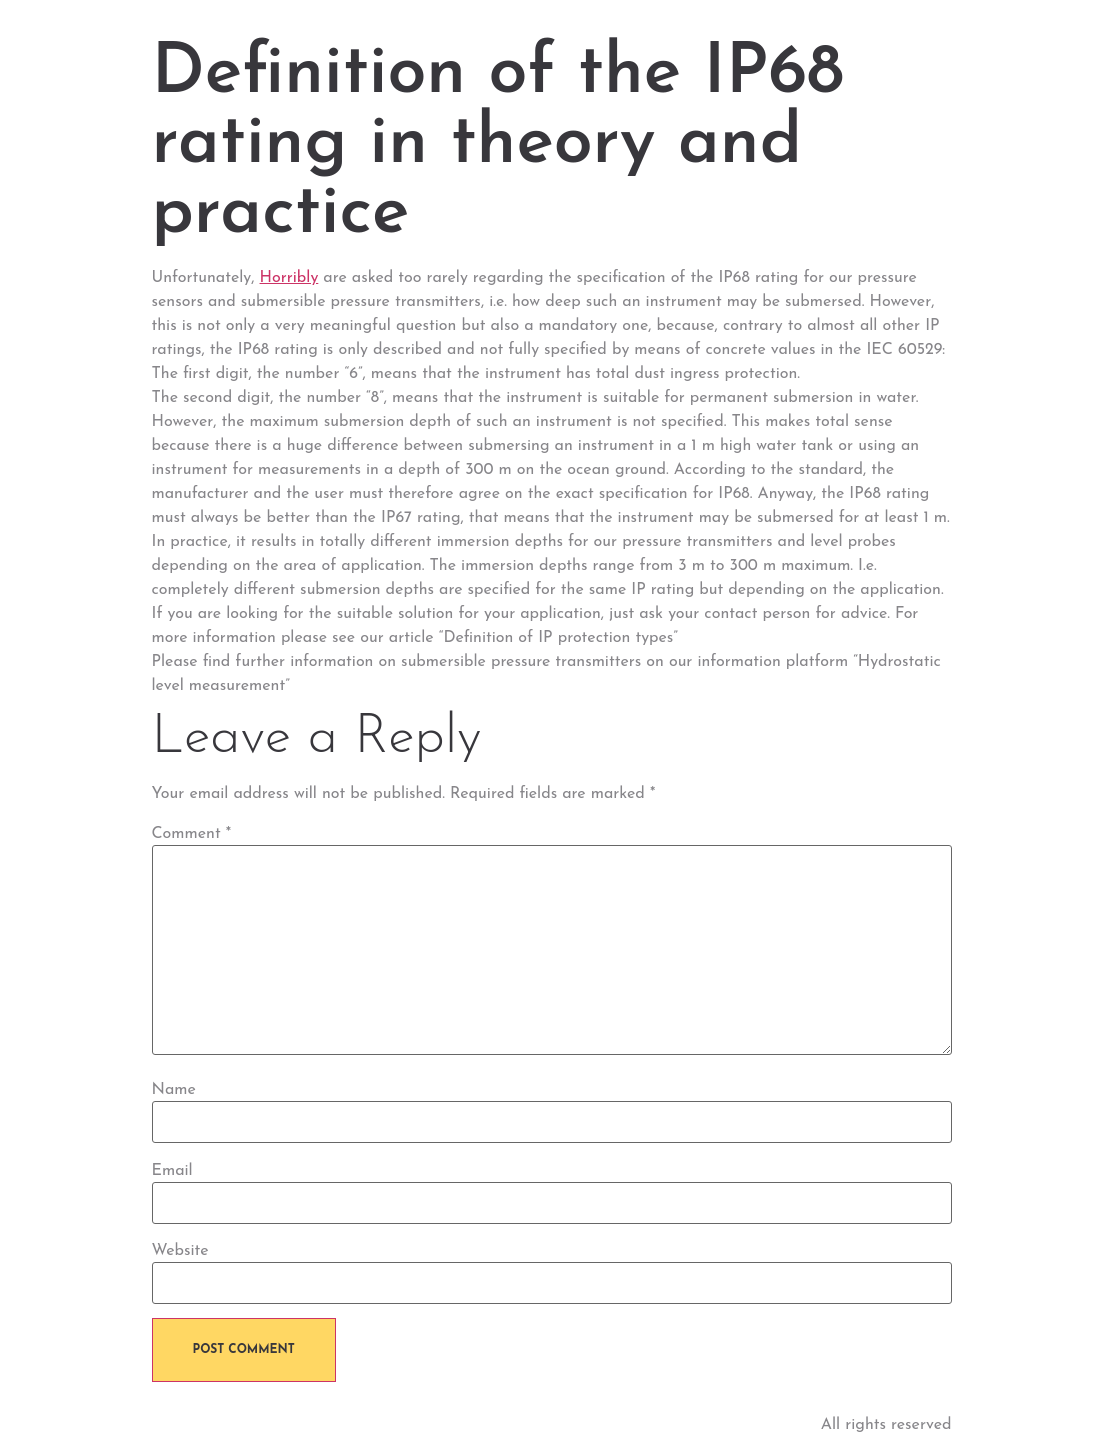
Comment (192, 834)
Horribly (289, 278)
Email (172, 1171)
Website (180, 1251)
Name (174, 1090)
